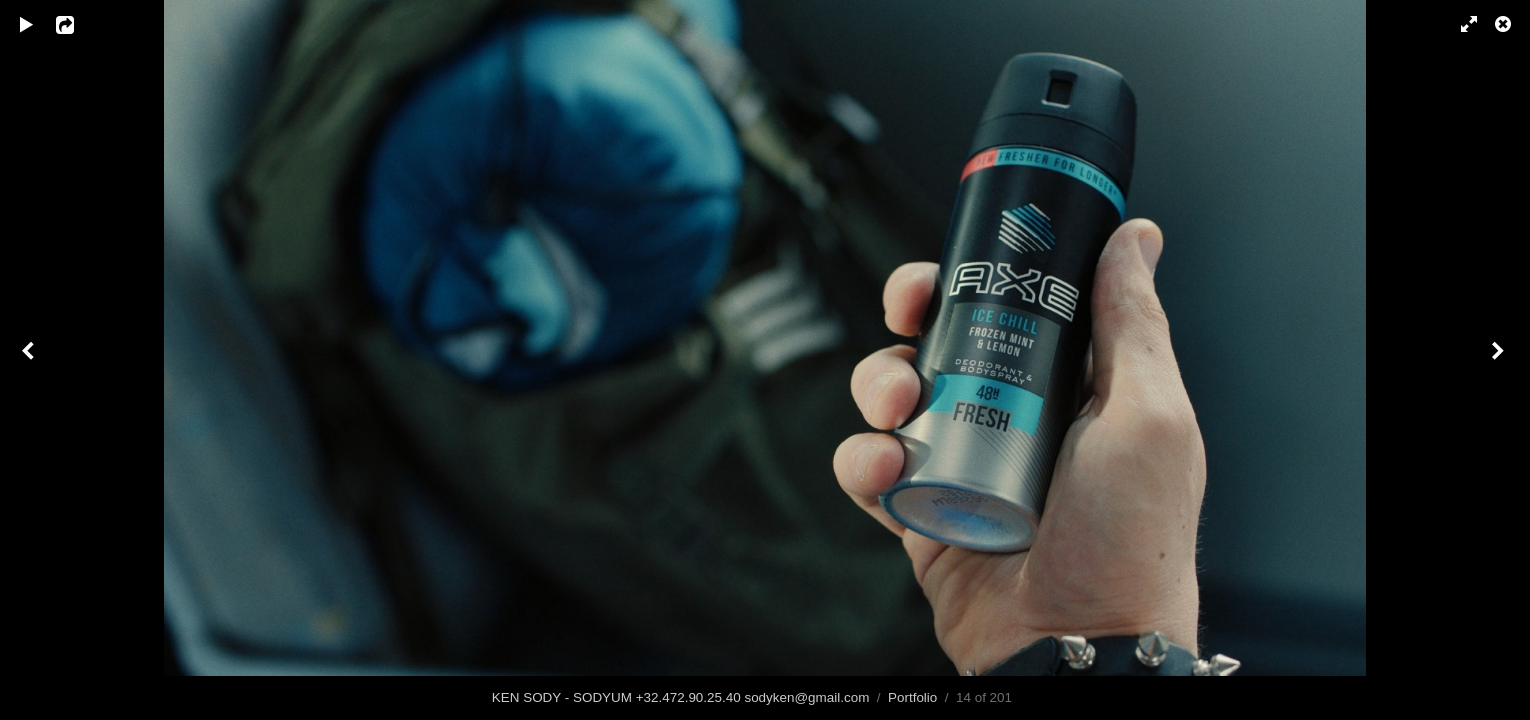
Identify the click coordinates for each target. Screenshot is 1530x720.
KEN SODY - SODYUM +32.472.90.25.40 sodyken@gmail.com (681, 697)
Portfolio (912, 697)
